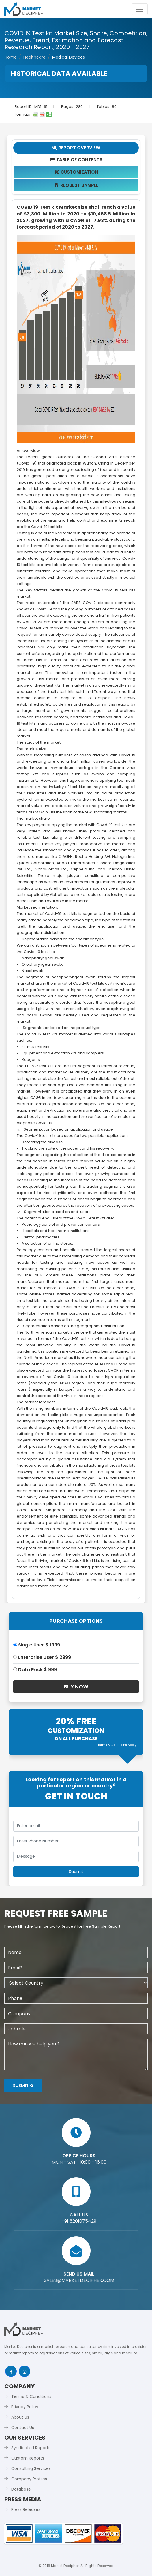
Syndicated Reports (30, 2448)
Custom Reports (27, 2458)
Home (11, 57)
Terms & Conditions (31, 2396)
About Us (20, 2417)
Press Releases (25, 2509)
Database (21, 2489)
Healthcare (34, 57)
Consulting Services (31, 2468)
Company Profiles (29, 2479)
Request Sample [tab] (76, 185)
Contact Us (22, 2427)
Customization (76, 172)
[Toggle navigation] (140, 9)
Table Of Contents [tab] (76, 160)
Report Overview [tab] (76, 148)
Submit (23, 2085)
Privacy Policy (24, 2407)
